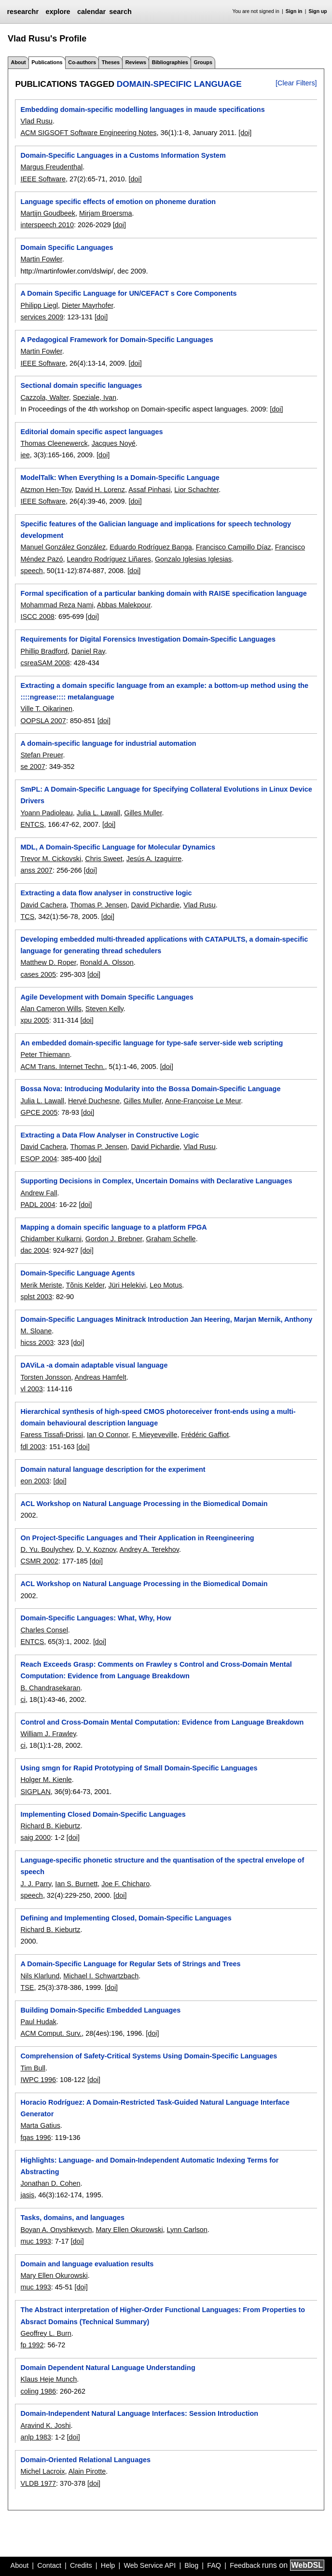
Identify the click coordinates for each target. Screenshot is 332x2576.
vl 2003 (31, 1389)
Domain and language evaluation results (86, 2264)
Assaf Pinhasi (149, 489)
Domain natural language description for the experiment (112, 1469)
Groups (203, 62)
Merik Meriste (41, 1285)
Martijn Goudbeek (47, 213)
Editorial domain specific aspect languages (91, 432)
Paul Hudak (38, 2022)
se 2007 (32, 766)
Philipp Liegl (39, 305)
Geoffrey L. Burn (45, 2333)
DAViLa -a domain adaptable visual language (93, 1365)
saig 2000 (35, 1837)
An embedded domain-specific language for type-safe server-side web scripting (151, 1043)
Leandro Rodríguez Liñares (109, 559)
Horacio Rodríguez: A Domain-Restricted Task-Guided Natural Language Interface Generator (155, 2108)
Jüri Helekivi (127, 1285)
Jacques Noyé (114, 443)
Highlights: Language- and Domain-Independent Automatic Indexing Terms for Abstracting (149, 2166)
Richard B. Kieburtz (50, 1826)
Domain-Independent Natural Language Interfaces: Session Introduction (139, 2413)
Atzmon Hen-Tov (45, 489)
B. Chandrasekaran (50, 1688)
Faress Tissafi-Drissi (51, 1435)
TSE (27, 1987)
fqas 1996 (35, 2137)
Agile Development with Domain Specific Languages (106, 997)
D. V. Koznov (96, 1549)
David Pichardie (155, 905)
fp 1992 (31, 2345)
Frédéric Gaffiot (205, 1435)
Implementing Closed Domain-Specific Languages (102, 1814)
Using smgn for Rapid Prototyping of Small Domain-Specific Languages (138, 1768)
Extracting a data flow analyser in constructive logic (106, 893)
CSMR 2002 (39, 1561)
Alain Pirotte (87, 2471)
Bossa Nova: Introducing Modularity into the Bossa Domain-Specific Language (150, 1089)
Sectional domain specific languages (81, 385)
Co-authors (82, 62)
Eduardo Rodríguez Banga (151, 547)
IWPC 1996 (38, 2079)
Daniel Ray (88, 651)
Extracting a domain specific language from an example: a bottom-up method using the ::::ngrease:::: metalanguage (164, 691)
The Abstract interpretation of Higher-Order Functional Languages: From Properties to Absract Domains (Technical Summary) (162, 2315)
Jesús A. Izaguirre (153, 859)
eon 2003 (34, 1481)
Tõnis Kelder (85, 1285)
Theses (111, 62)
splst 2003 (36, 1297)
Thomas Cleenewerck (53, 443)
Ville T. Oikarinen (46, 709)
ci (22, 1699)
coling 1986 (38, 2391)
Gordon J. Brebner (113, 1239)
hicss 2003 (37, 1342)
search (120, 11)
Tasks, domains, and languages (72, 2217)
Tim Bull (32, 2068)
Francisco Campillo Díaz (233, 547)
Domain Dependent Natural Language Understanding (107, 2367)
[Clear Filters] (296, 83)
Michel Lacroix (42, 2471)
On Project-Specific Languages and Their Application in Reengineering (137, 1538)
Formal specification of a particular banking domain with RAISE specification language (163, 593)
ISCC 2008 (37, 616)
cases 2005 (38, 974)
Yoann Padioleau (46, 813)
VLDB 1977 (38, 2483)
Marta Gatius (40, 2125)
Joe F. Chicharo (125, 1884)
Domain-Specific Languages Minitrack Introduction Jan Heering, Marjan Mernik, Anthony (166, 1319)
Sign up (318, 11)
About (18, 62)
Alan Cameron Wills (50, 1009)
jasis (27, 2195)
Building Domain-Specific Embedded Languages (100, 2010)
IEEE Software (43, 179)
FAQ (214, 2565)
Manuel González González (63, 547)
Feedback (245, 2565)
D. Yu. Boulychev (46, 1549)
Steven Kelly (104, 1009)
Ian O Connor (107, 1435)
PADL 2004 (37, 1204)
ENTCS (32, 824)
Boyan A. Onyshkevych (56, 2229)
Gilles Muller (143, 813)
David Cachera (43, 905)
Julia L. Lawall (98, 813)
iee (24, 455)
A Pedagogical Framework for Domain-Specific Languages (116, 339)
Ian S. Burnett (76, 1884)
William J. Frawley (48, 1734)
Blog (191, 2565)
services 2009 (41, 317)
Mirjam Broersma (105, 213)
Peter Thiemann (44, 1054)
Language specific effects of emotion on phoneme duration (118, 202)
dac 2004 (34, 1250)
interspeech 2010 (46, 225)
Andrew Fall (38, 1193)
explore (57, 11)
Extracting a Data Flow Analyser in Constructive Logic (109, 1135)
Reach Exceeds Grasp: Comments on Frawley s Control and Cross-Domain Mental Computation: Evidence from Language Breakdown (155, 1670)
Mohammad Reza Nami (56, 605)
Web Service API (150, 2565)
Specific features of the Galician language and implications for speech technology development (155, 529)
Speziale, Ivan (94, 397)
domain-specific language (179, 84)
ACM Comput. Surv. (51, 2033)
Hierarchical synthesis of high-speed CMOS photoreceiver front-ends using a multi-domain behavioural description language (157, 1417)
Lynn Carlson (187, 2229)
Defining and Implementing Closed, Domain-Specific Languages (125, 1918)
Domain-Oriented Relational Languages (85, 2460)
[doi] (244, 133)
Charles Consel (44, 1630)
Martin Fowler (41, 259)
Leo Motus (166, 1285)
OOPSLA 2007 (43, 721)
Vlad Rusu (36, 121)
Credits (81, 2565)
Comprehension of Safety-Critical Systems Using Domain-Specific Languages (148, 2056)
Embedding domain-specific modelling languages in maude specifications (142, 109)
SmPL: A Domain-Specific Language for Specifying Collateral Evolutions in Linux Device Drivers (166, 795)
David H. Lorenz (100, 489)
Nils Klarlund (39, 1976)
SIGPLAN (35, 1791)
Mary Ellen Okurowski (129, 2229)
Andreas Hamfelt (100, 1377)
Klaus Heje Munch (48, 2379)
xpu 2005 (34, 1020)
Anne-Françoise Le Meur (203, 1101)
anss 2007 (36, 870)
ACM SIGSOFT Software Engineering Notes (88, 133)
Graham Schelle (170, 1239)
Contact (49, 2565)
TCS (27, 916)
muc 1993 (35, 2241)
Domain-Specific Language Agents (77, 1273)
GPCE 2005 (38, 1112)
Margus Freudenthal (51, 167)
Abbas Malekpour (124, 605)
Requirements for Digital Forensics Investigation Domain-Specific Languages (148, 639)
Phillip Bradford (44, 651)
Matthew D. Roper (48, 962)
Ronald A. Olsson (107, 962)
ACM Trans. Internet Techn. (62, 1066)
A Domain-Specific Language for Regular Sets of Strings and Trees (130, 1964)
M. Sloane (36, 1331)
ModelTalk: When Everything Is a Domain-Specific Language (119, 477)
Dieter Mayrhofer (87, 305)
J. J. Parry (35, 1884)
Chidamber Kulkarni (50, 1239)
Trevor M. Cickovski (50, 859)
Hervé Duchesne (94, 1101)
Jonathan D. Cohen (50, 2183)
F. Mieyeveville (155, 1435)
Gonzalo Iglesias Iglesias (193, 559)
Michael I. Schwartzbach (100, 1976)
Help (108, 2565)
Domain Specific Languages (66, 247)
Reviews (135, 62)
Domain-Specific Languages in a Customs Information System (122, 155)
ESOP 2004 (38, 1159)
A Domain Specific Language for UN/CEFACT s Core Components (128, 293)
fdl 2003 (32, 1447)
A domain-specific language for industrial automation (108, 743)
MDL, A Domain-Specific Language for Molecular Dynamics (117, 847)
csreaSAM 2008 (44, 663)
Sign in (294, 11)
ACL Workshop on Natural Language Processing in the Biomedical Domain (143, 1503)
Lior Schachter (196, 489)
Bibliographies (170, 62)
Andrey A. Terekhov (149, 1549)
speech (31, 571)
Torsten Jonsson (45, 1377)
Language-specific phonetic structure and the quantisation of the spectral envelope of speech (162, 1866)
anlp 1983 (35, 2437)
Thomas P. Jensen (98, 905)
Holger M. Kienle (45, 1779)
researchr (23, 11)
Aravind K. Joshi (45, 2425)
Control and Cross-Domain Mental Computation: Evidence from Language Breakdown (162, 1722)
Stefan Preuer (41, 755)
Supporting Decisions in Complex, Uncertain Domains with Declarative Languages (156, 1181)
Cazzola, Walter (44, 397)
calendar (91, 11)
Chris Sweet (104, 859)
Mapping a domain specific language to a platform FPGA (113, 1227)
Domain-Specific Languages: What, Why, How (95, 1618)
